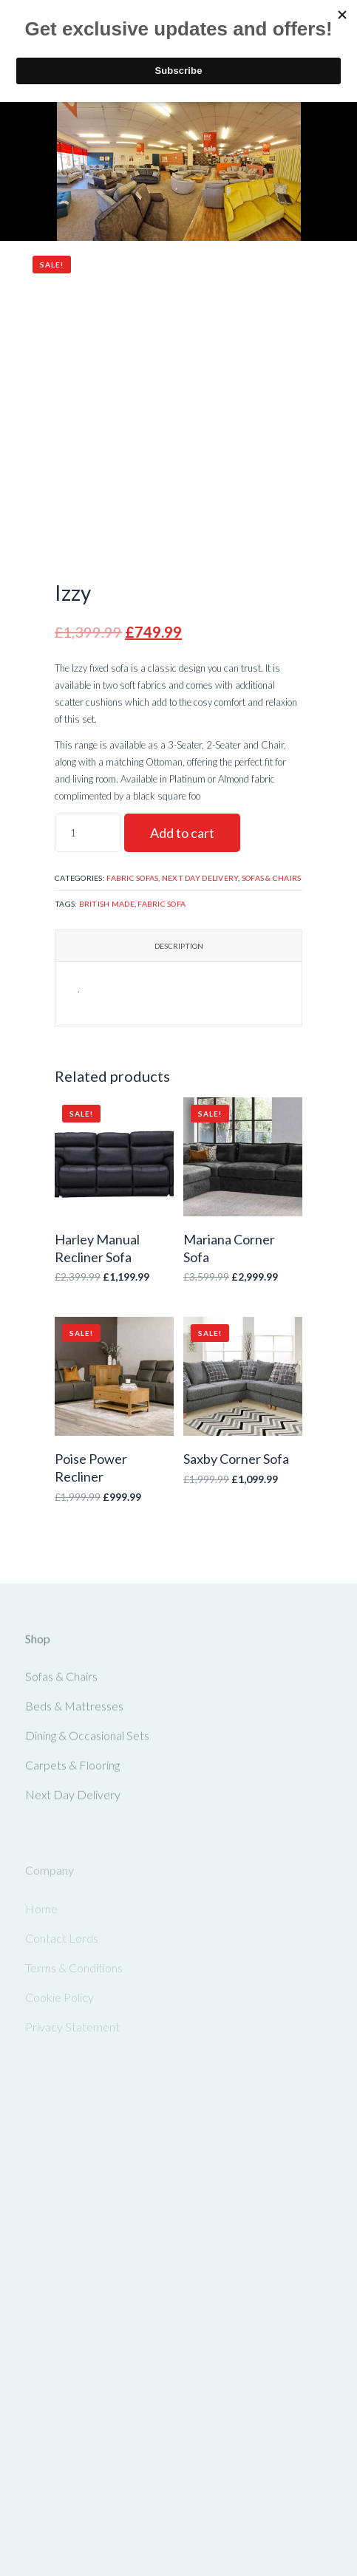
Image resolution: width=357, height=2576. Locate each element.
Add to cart (182, 833)
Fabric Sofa (161, 903)
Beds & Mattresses (74, 1710)
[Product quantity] (88, 833)
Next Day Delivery (200, 877)
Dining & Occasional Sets (87, 1739)
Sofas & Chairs (272, 877)
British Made (107, 903)
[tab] (178, 946)
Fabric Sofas (132, 877)
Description (178, 945)
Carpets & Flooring (72, 1769)
